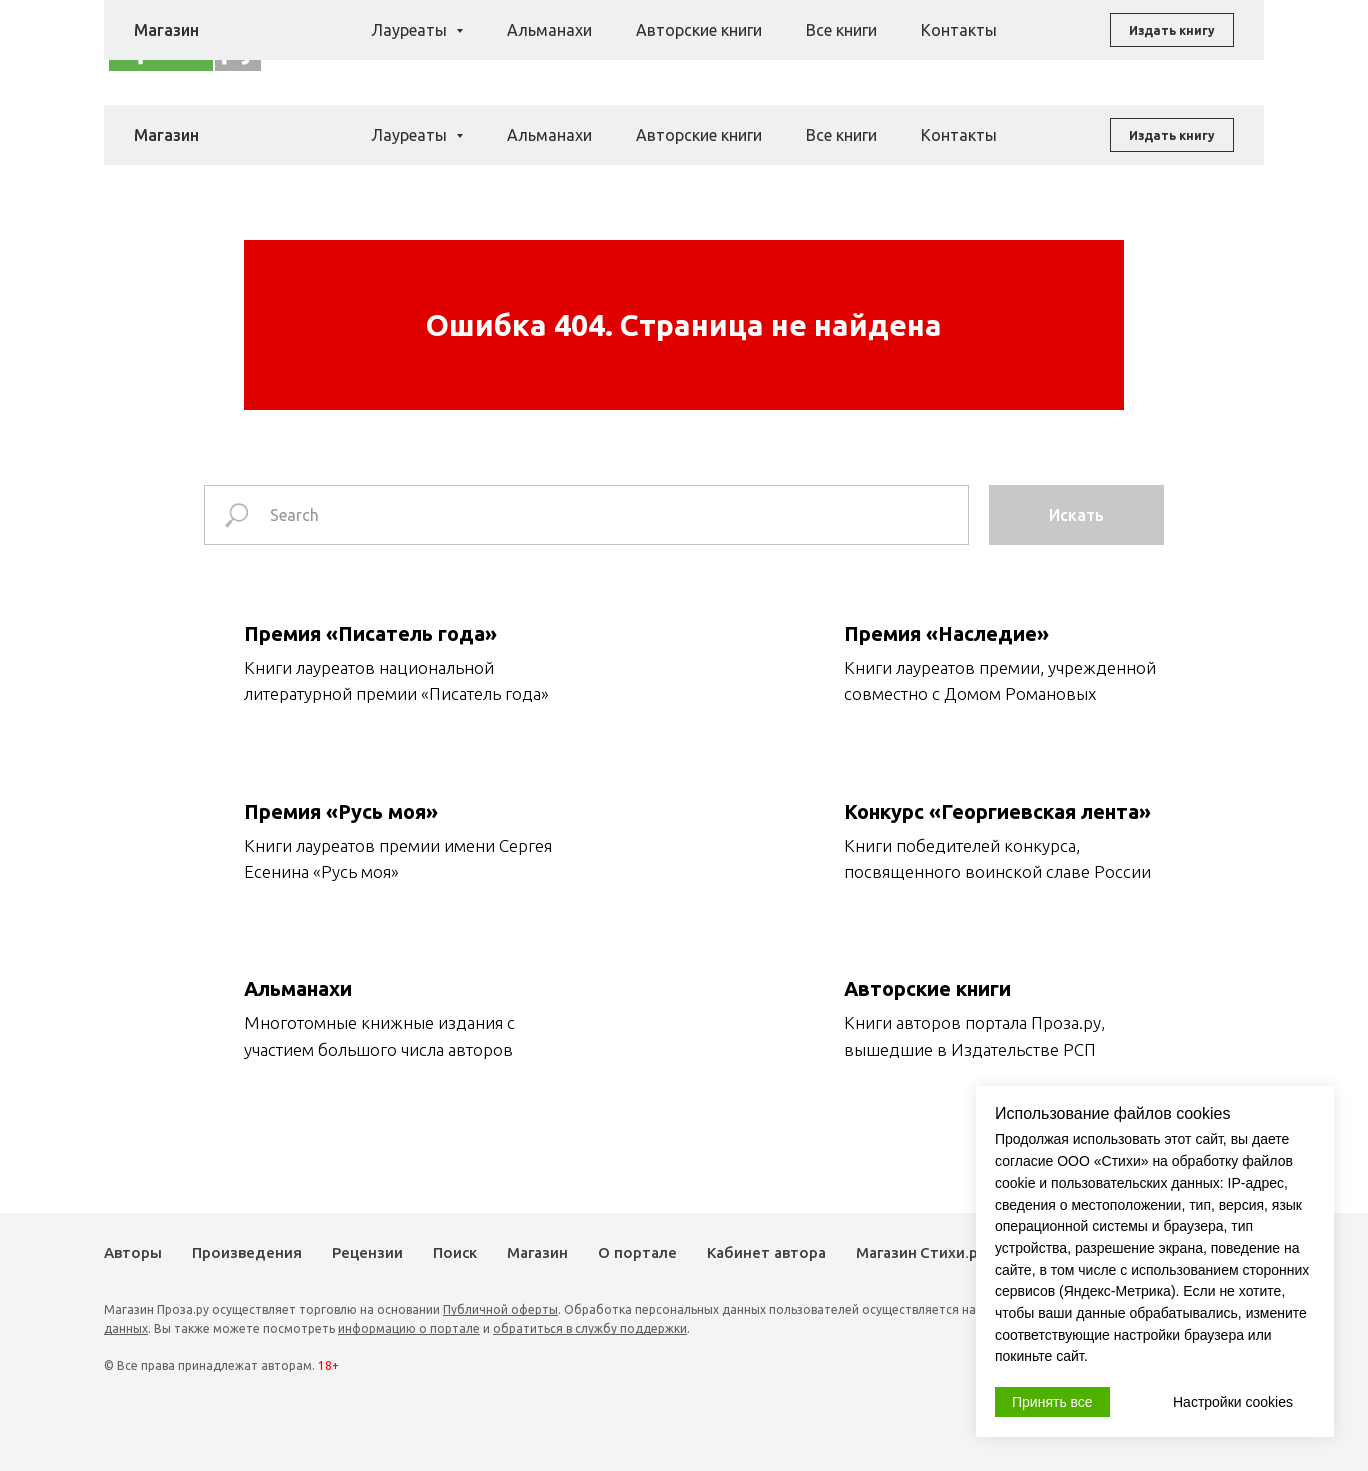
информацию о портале (409, 1328)
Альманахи (549, 135)
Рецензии (732, 43)
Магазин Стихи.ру (921, 1253)
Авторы (532, 43)
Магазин (872, 43)
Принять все (1052, 1402)
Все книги (841, 135)
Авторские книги (699, 135)
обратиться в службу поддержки (590, 1328)
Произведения (628, 43)
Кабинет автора (766, 1253)
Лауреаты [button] (411, 135)
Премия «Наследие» (946, 633)
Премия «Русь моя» (341, 811)
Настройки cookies (1233, 1402)
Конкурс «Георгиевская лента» (997, 811)
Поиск (804, 43)
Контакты (959, 135)
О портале (637, 1253)
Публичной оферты (500, 1309)
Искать (1076, 515)
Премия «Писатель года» (370, 633)
